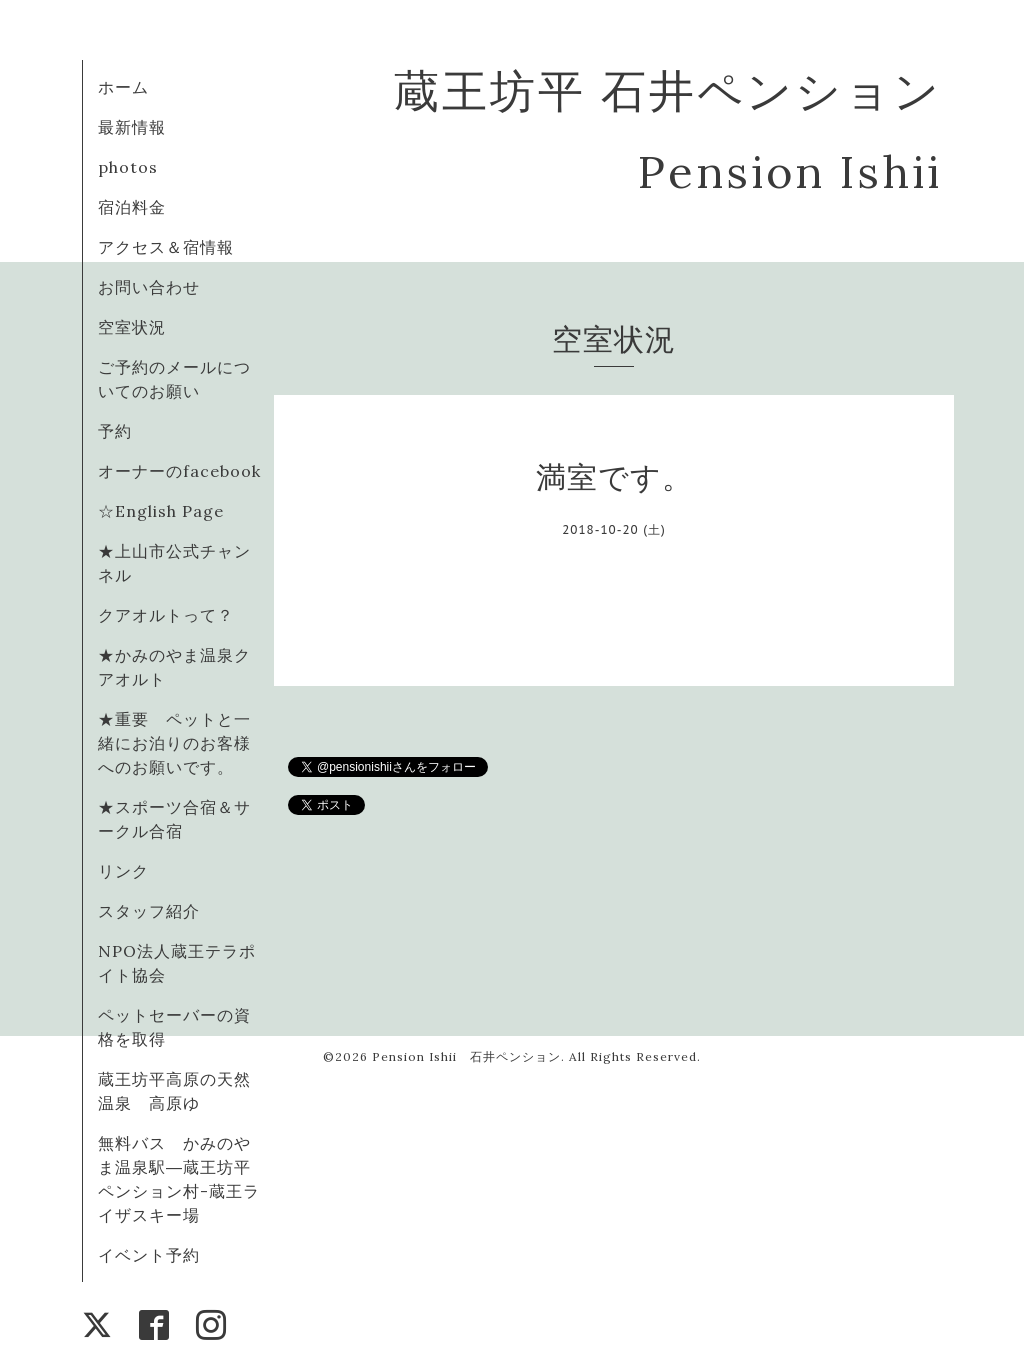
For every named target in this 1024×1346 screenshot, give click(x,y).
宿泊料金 (132, 207)
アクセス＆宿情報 (166, 247)
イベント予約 (149, 1255)
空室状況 (132, 327)
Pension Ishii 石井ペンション (466, 1056)
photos (128, 167)
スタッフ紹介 (149, 911)
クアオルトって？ (174, 615)
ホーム (123, 87)
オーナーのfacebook (179, 471)
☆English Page (161, 511)
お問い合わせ (149, 287)
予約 (115, 431)
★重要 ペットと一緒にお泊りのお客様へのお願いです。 (174, 743)
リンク (123, 871)
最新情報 (132, 127)
